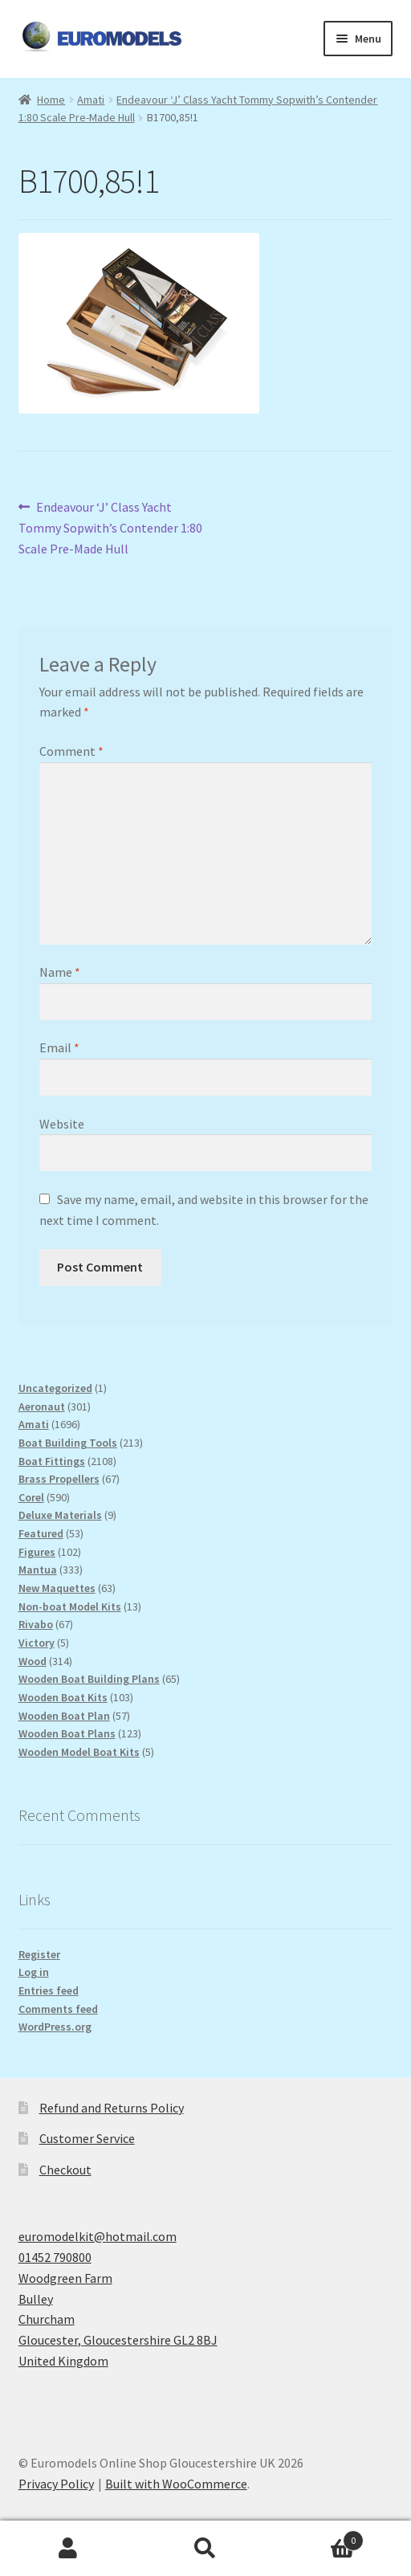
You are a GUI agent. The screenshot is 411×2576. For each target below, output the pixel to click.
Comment (71, 751)
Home (51, 99)
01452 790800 (55, 2257)
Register (39, 1954)
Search (206, 2548)
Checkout (65, 2170)
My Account (68, 2548)
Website (61, 1124)
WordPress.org (55, 2026)
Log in (33, 1972)
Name (59, 972)
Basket (318, 2537)
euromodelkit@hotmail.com (97, 2236)
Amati (90, 99)
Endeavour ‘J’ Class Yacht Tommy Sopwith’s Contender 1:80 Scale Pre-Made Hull (110, 527)
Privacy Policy (56, 2484)
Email (59, 1047)
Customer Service (87, 2138)
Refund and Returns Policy (111, 2108)
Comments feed (58, 2009)
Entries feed (48, 1990)
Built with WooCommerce (176, 2484)
